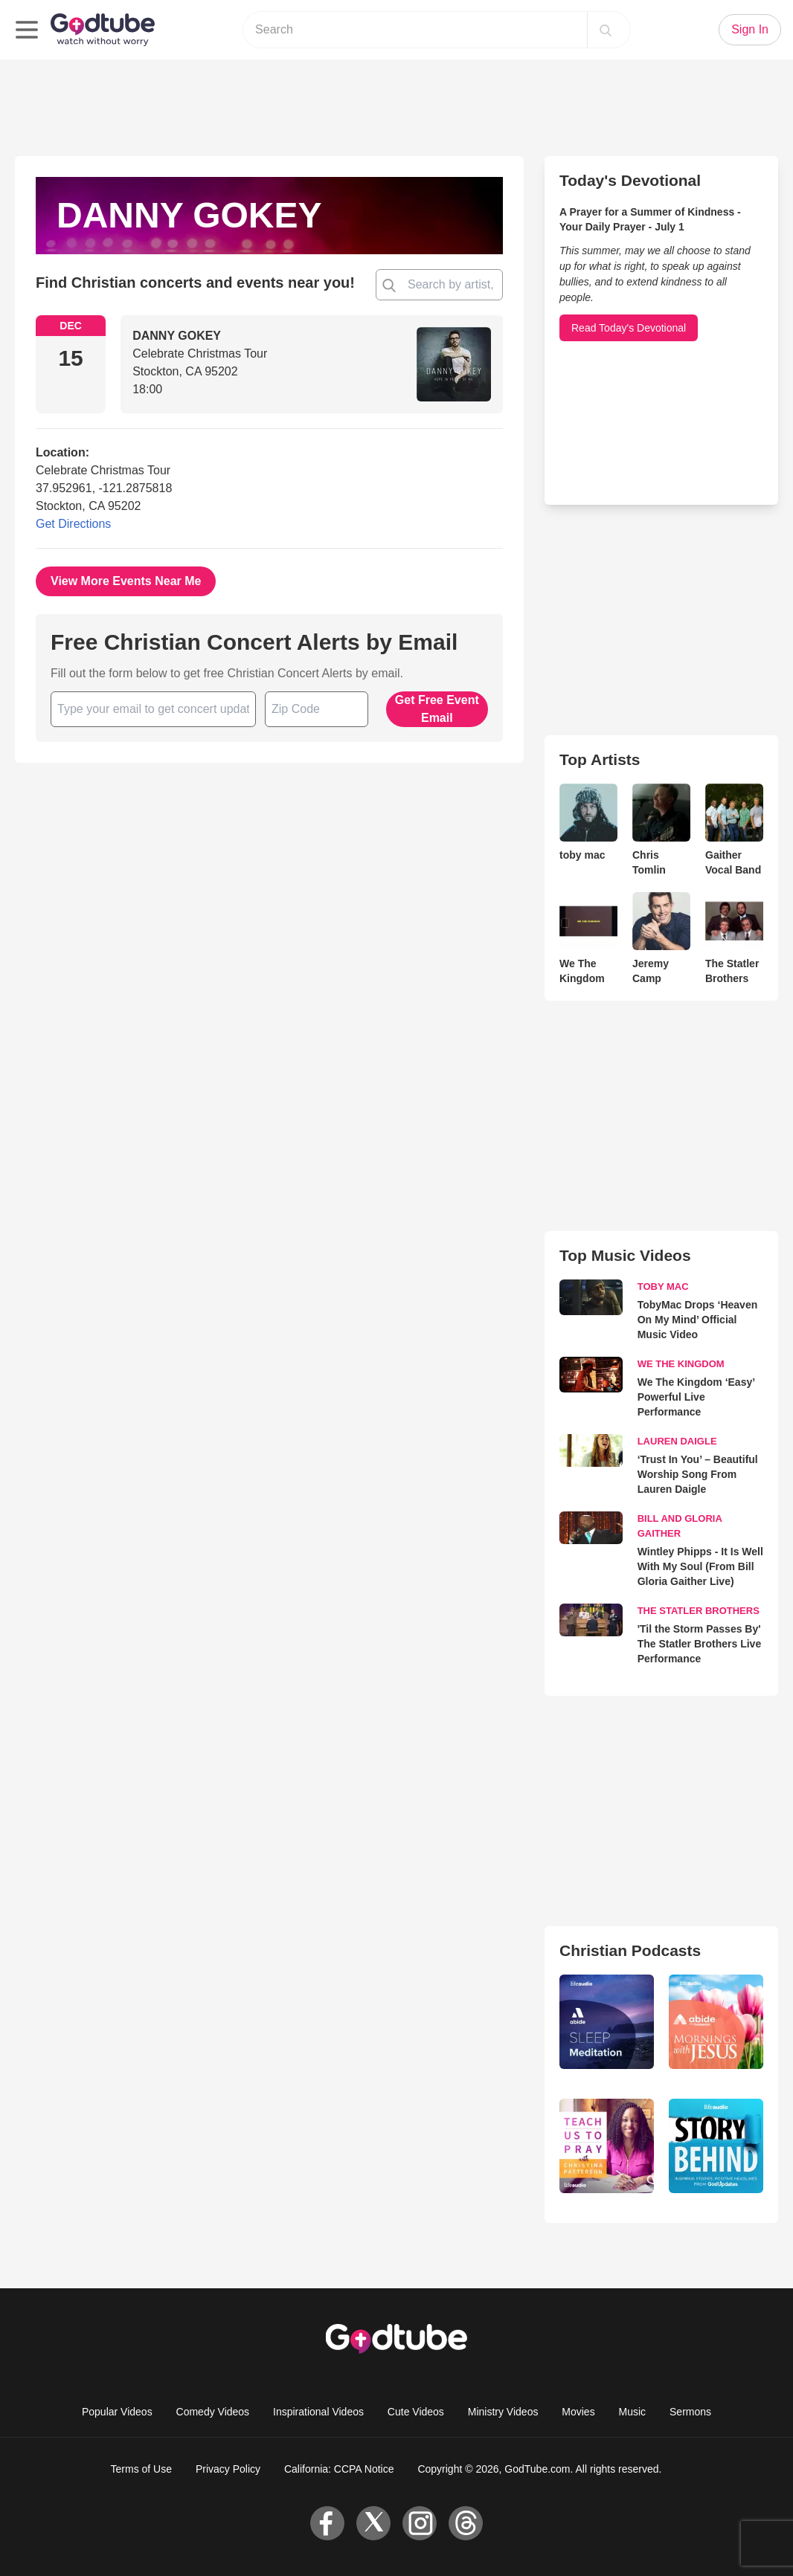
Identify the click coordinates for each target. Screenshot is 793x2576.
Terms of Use (141, 2469)
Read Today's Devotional (628, 328)
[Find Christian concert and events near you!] (389, 285)
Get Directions (73, 523)
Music (632, 2412)
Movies (578, 2412)
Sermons (690, 2412)
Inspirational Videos (318, 2412)
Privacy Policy (228, 2469)
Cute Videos (416, 2412)
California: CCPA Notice (339, 2469)
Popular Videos (117, 2412)
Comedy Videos (213, 2412)
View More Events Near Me (126, 581)
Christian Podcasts (630, 1950)
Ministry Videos (503, 2412)
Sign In (749, 29)
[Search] (605, 30)
